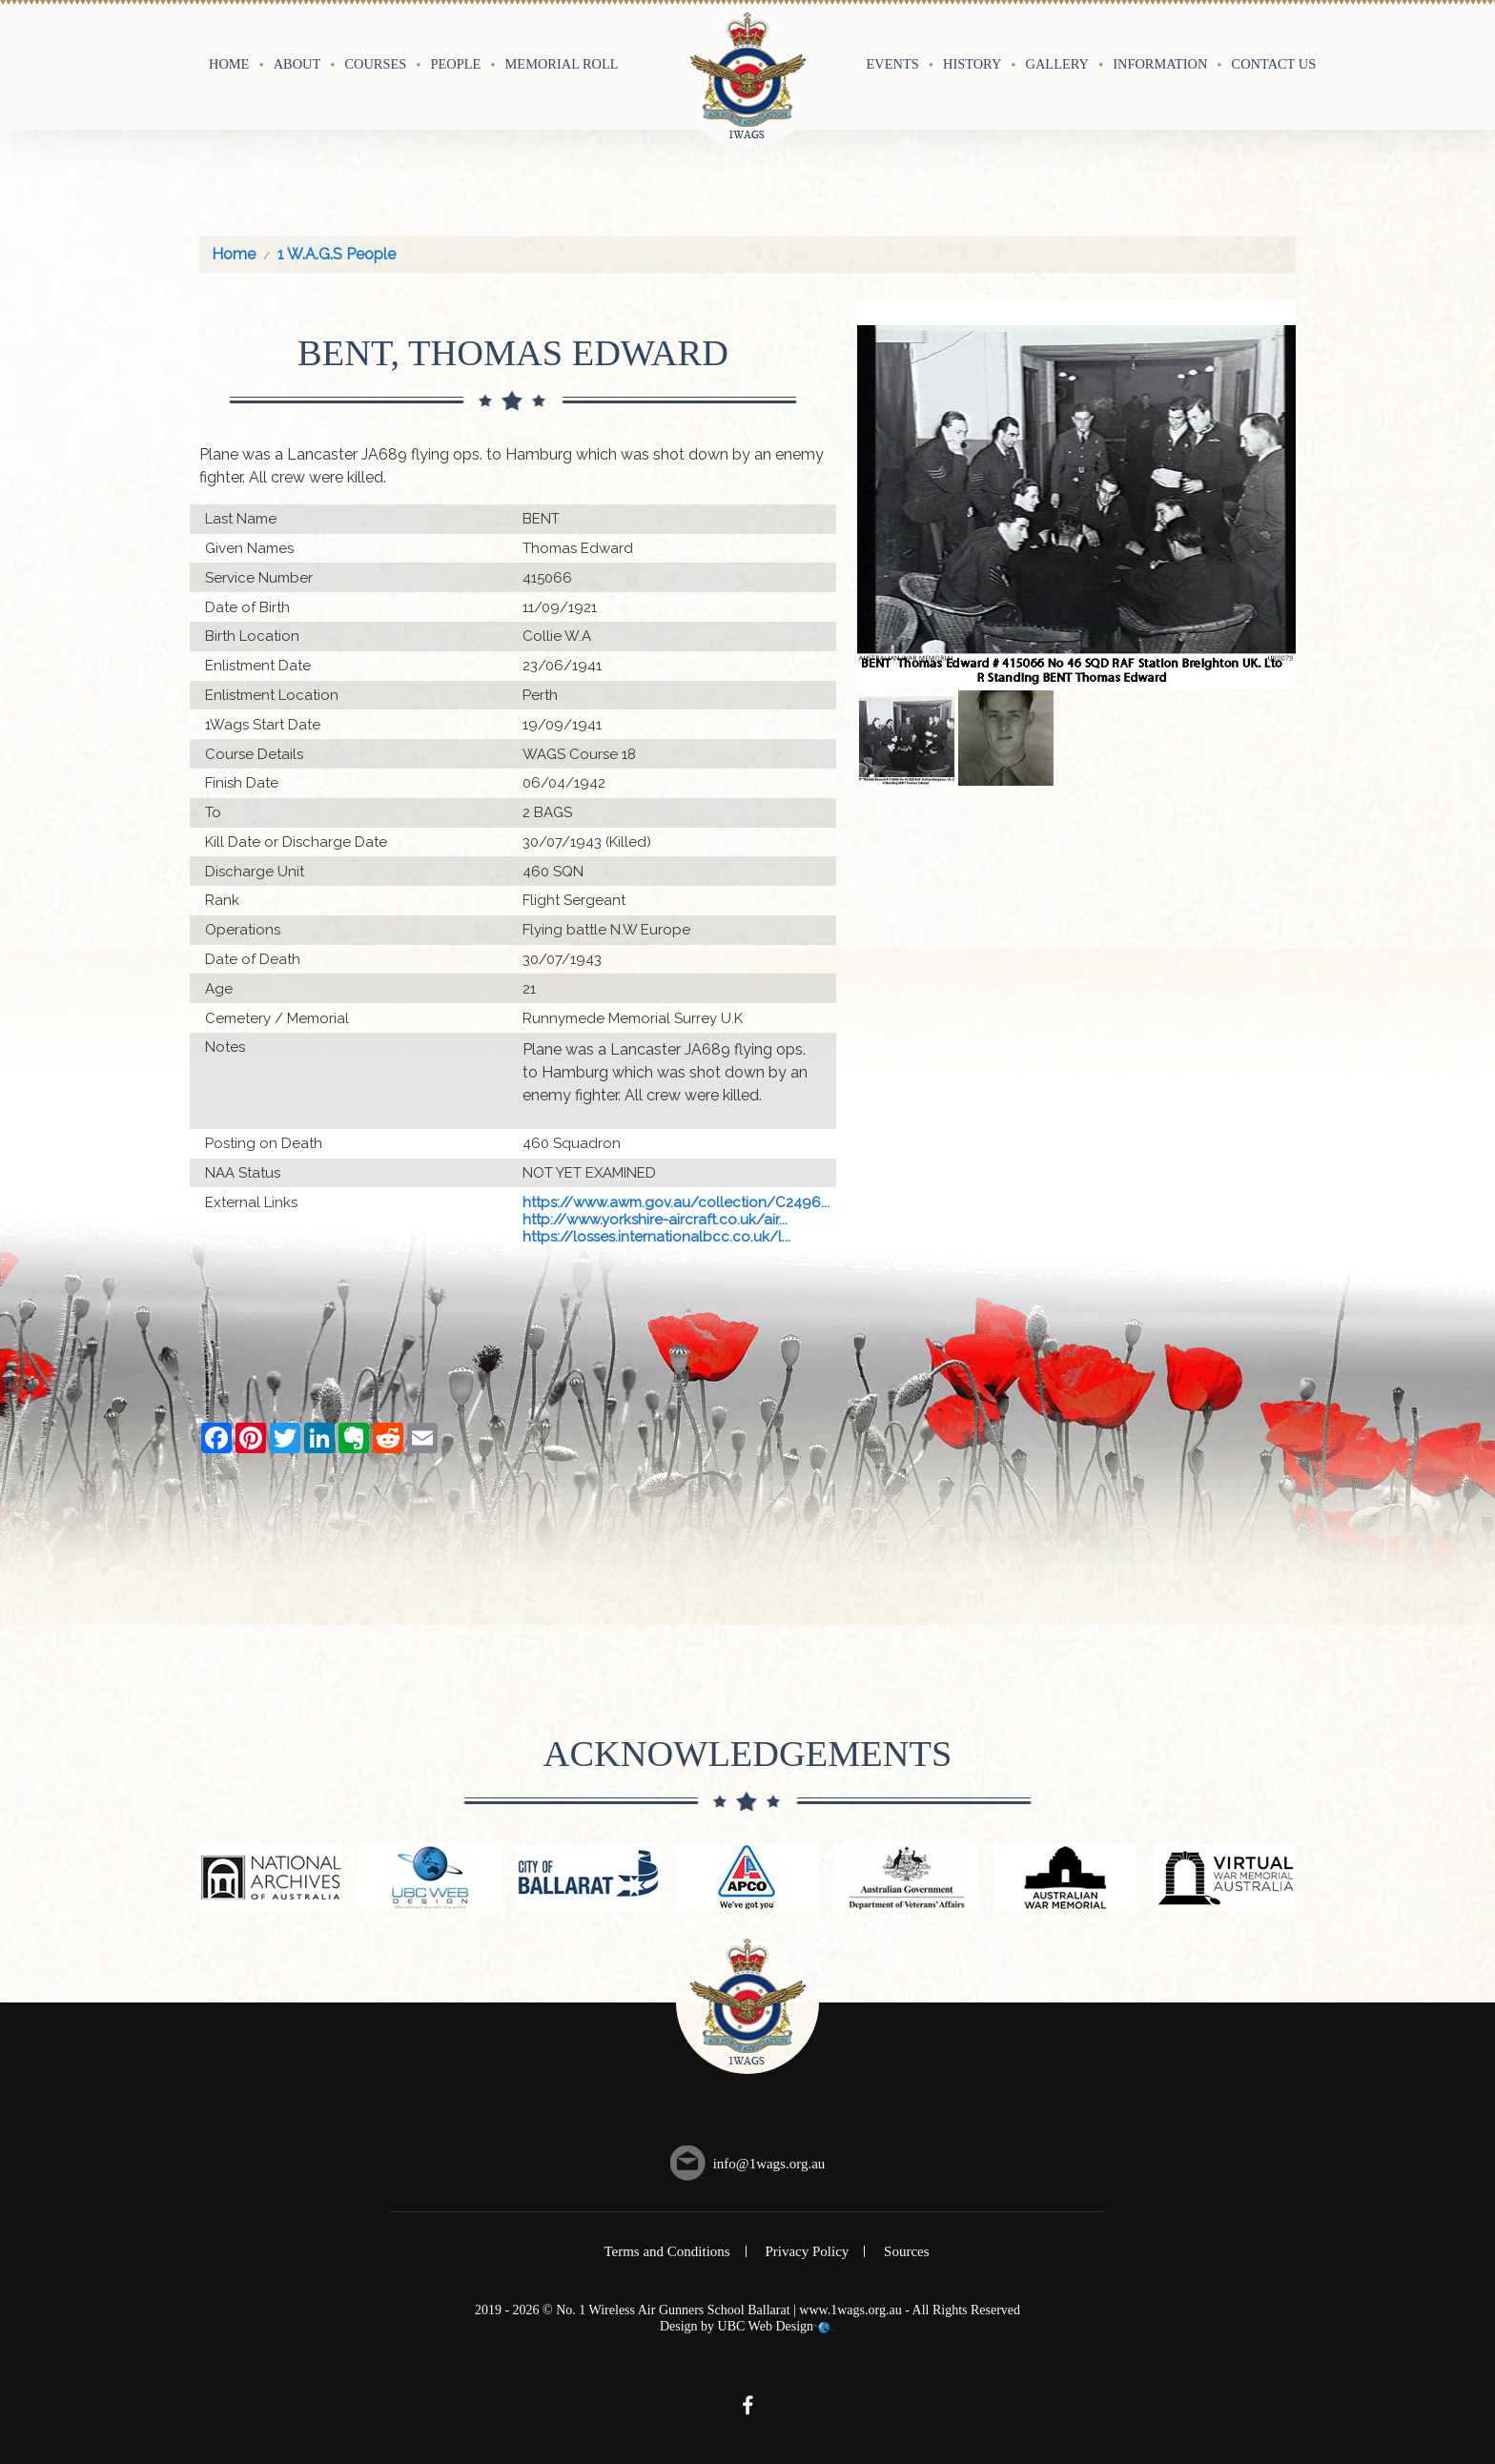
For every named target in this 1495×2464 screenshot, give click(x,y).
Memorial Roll (562, 64)
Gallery (1057, 64)
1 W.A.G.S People (336, 254)
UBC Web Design (766, 2326)
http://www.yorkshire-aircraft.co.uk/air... (655, 1219)
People (456, 64)
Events (893, 64)
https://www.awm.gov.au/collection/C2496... (675, 1202)
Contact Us (1274, 64)
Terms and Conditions (666, 2251)
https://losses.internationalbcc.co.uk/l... (656, 1236)
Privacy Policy (807, 2251)
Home (229, 64)
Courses (375, 64)
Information (1160, 64)
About (297, 64)
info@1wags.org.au (769, 2163)
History (972, 64)
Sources (907, 2251)
